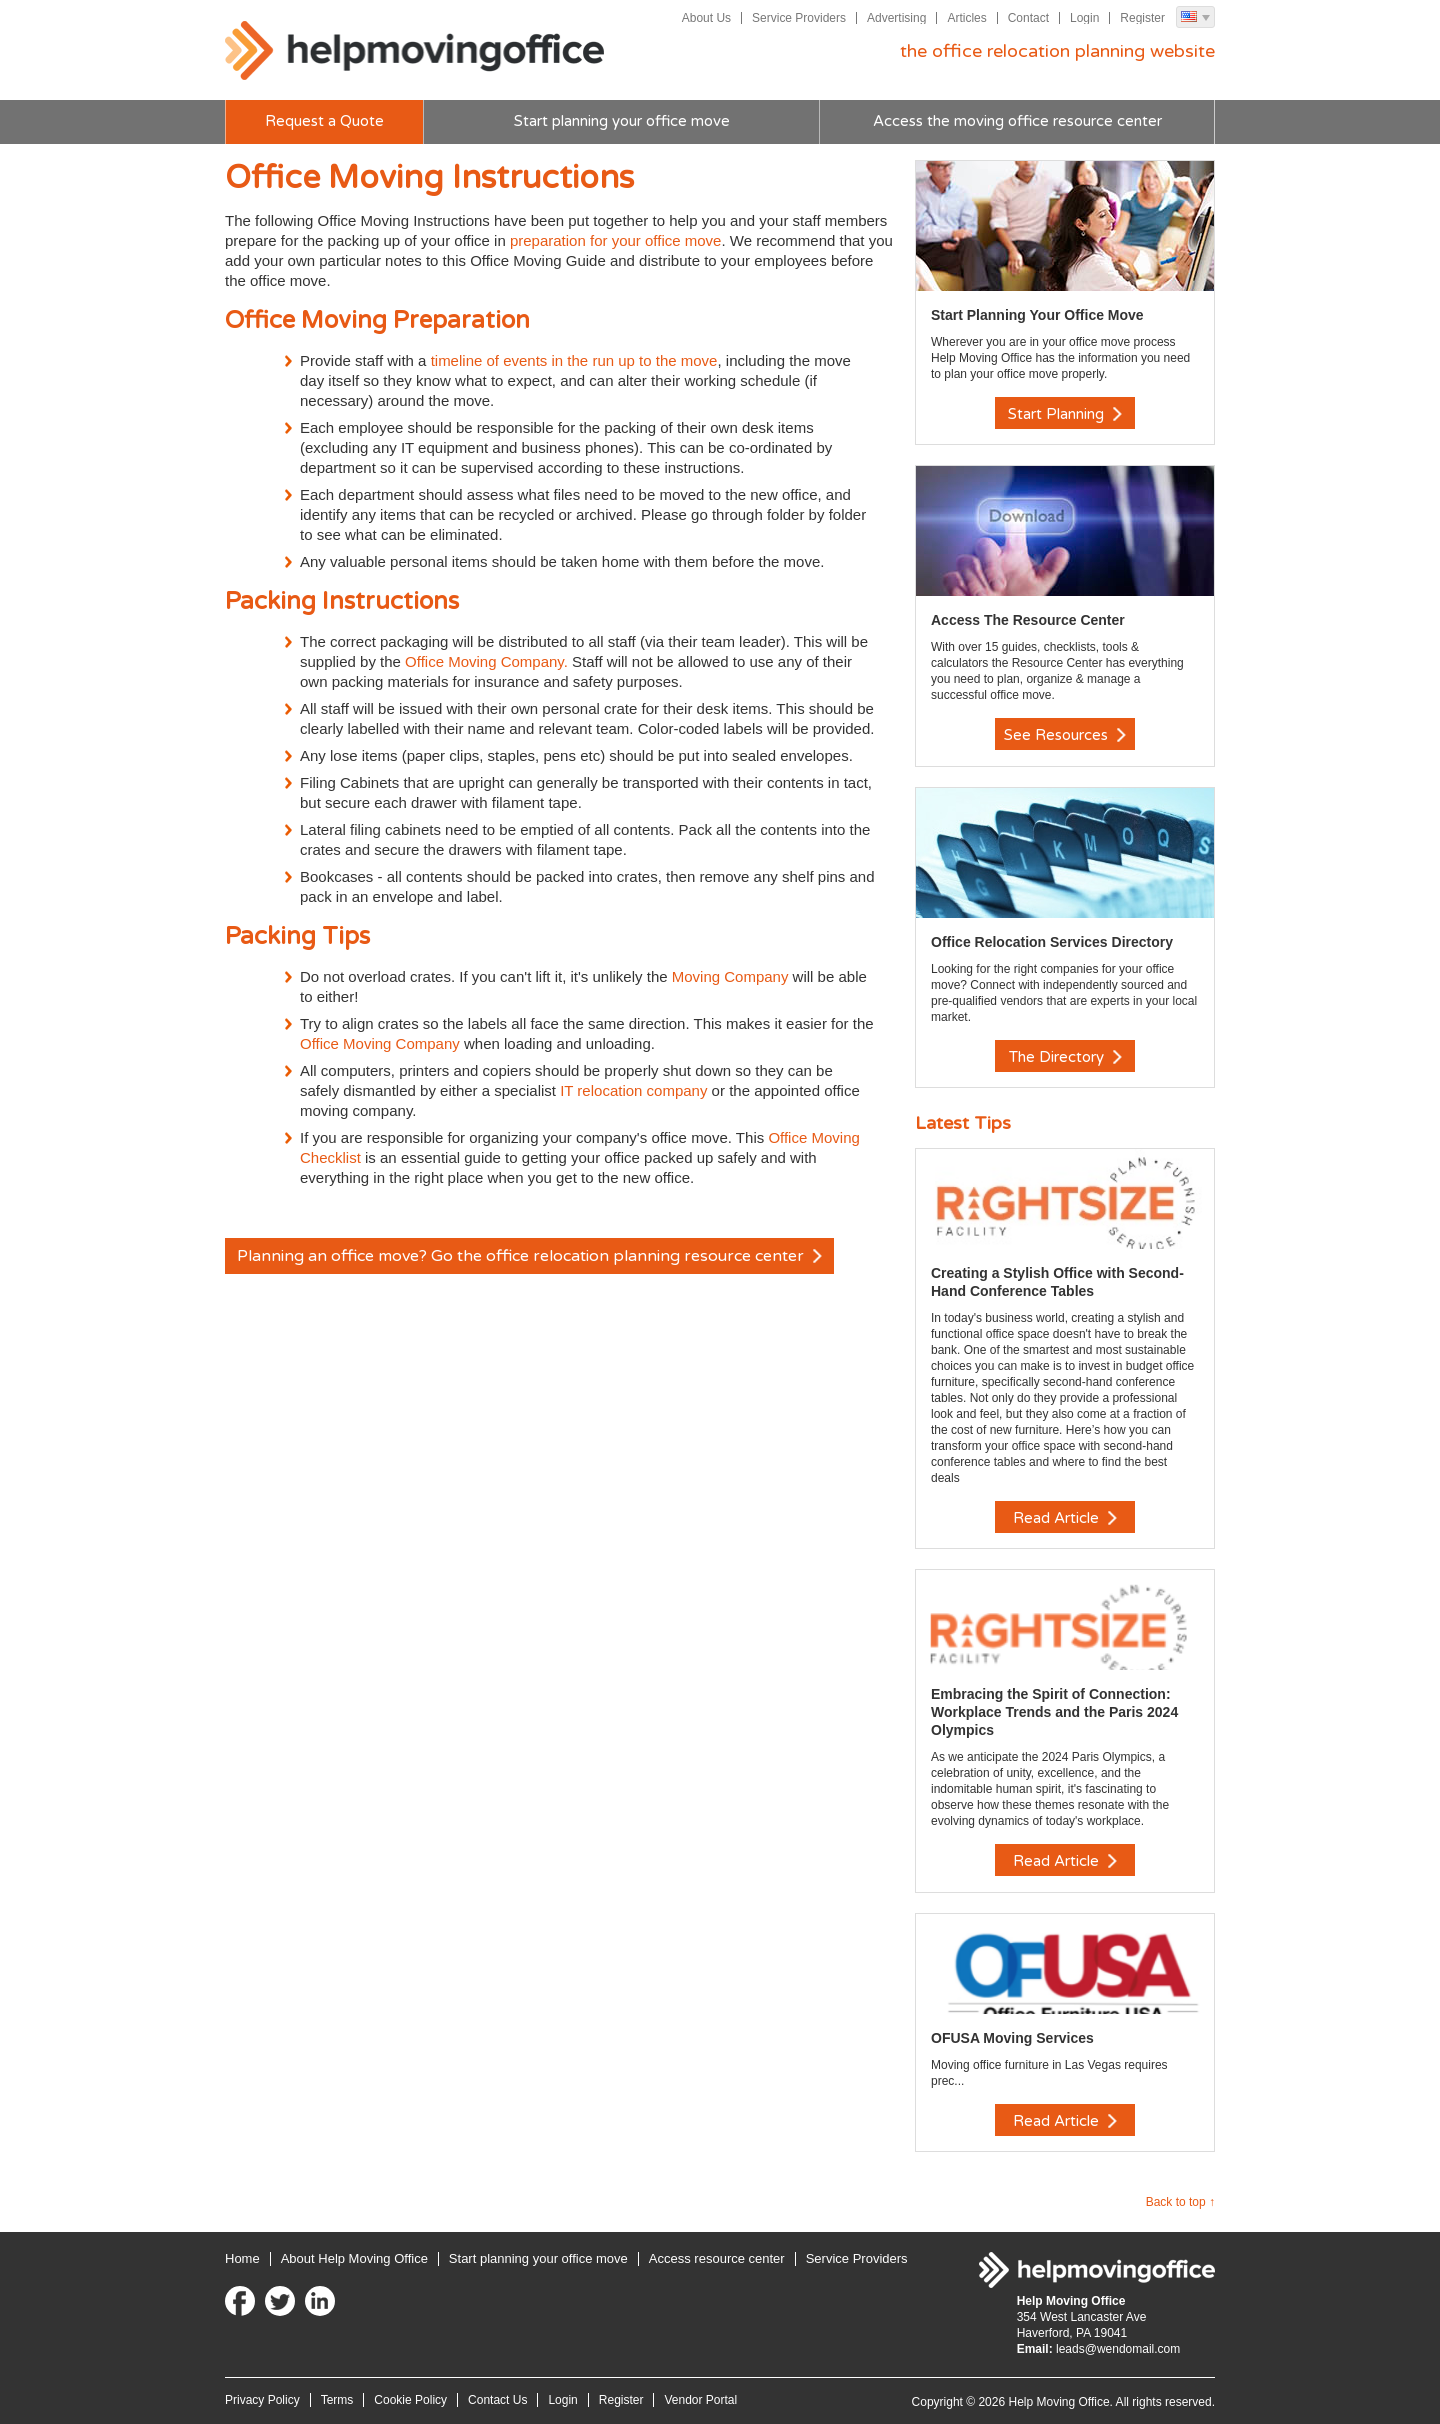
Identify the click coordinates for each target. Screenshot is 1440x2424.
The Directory (1065, 1056)
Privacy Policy (262, 2398)
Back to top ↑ (1180, 2200)
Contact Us (497, 2398)
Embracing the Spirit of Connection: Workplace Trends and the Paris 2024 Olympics (1054, 1711)
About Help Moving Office (354, 2256)
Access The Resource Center (1028, 620)
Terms (337, 2398)
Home (242, 2256)
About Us (705, 18)
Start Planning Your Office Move (1037, 315)
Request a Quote (324, 122)
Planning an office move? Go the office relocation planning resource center (530, 1257)
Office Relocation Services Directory (1052, 941)
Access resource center (717, 2256)
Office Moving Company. (486, 661)
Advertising (896, 18)
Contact (1028, 18)
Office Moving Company (382, 1043)
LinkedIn (320, 2299)
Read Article (1065, 1517)
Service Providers (799, 18)
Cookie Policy (410, 2398)
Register (1142, 18)
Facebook (240, 2299)
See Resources (1065, 735)
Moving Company (730, 976)
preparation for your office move (616, 240)
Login (1084, 18)
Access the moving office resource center (1017, 122)
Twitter (280, 2299)
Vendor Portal (700, 2398)
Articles (966, 18)
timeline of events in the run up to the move (574, 360)
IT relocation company (633, 1090)
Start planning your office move (622, 122)
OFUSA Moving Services (1012, 2036)
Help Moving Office (415, 51)
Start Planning (1065, 414)
